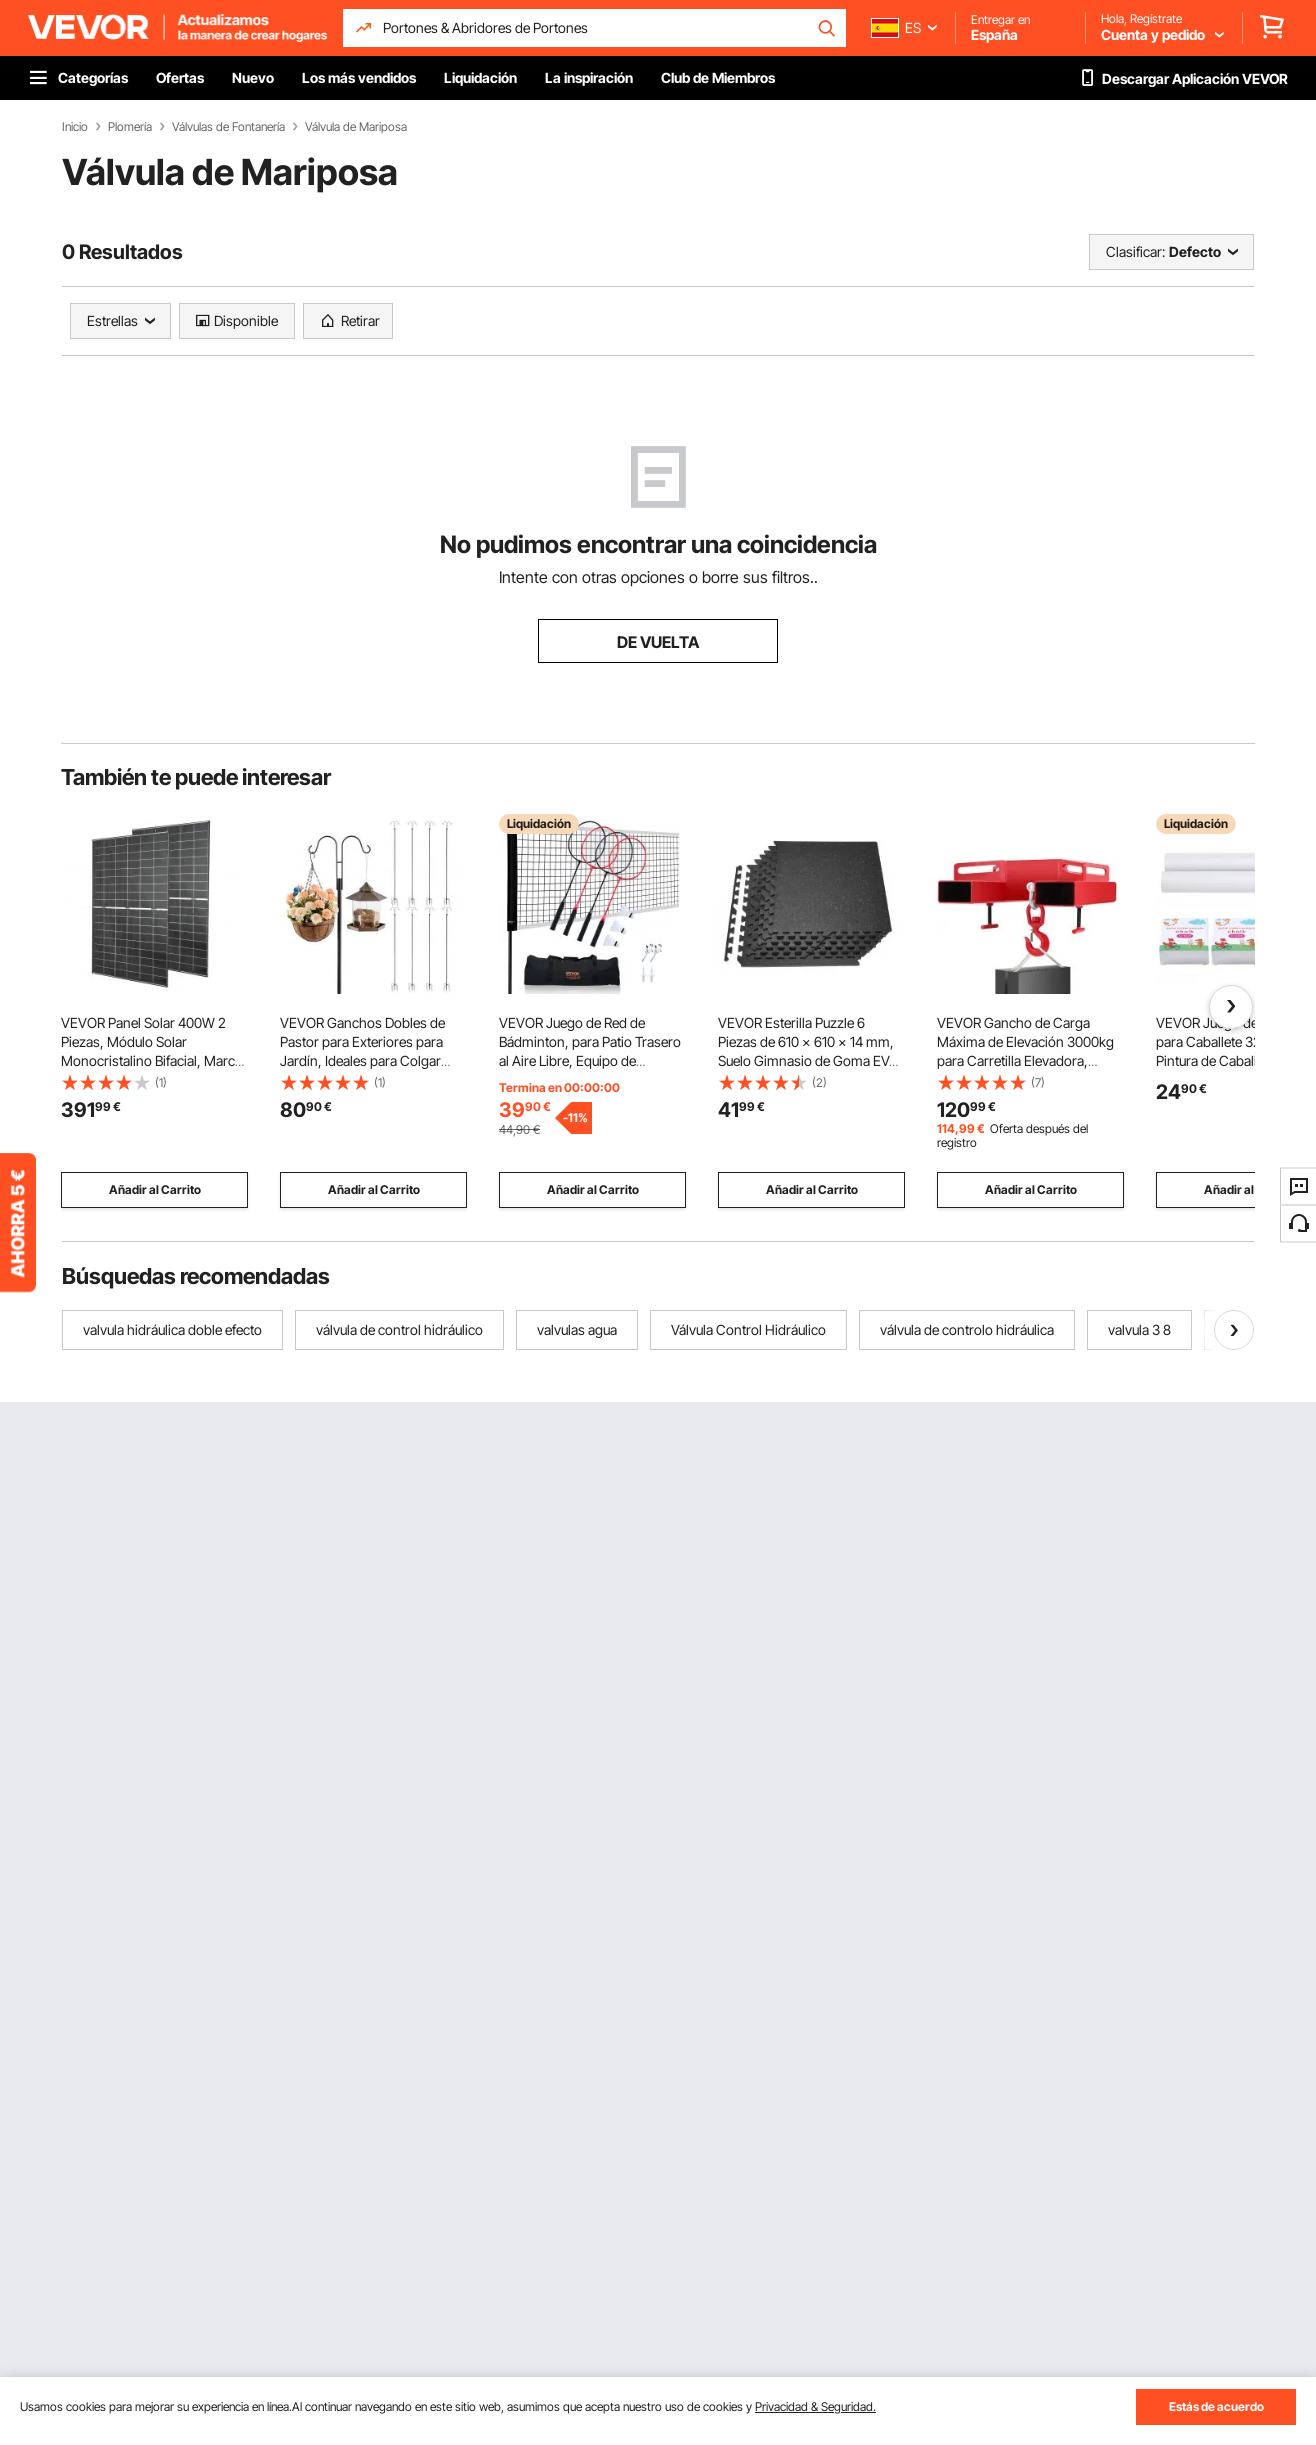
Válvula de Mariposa (356, 127)
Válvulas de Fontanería (228, 127)
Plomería (130, 127)
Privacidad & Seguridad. (815, 2406)
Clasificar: (1135, 251)
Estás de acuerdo (1216, 2406)
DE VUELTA (658, 642)
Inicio (75, 127)
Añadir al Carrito (155, 1189)
